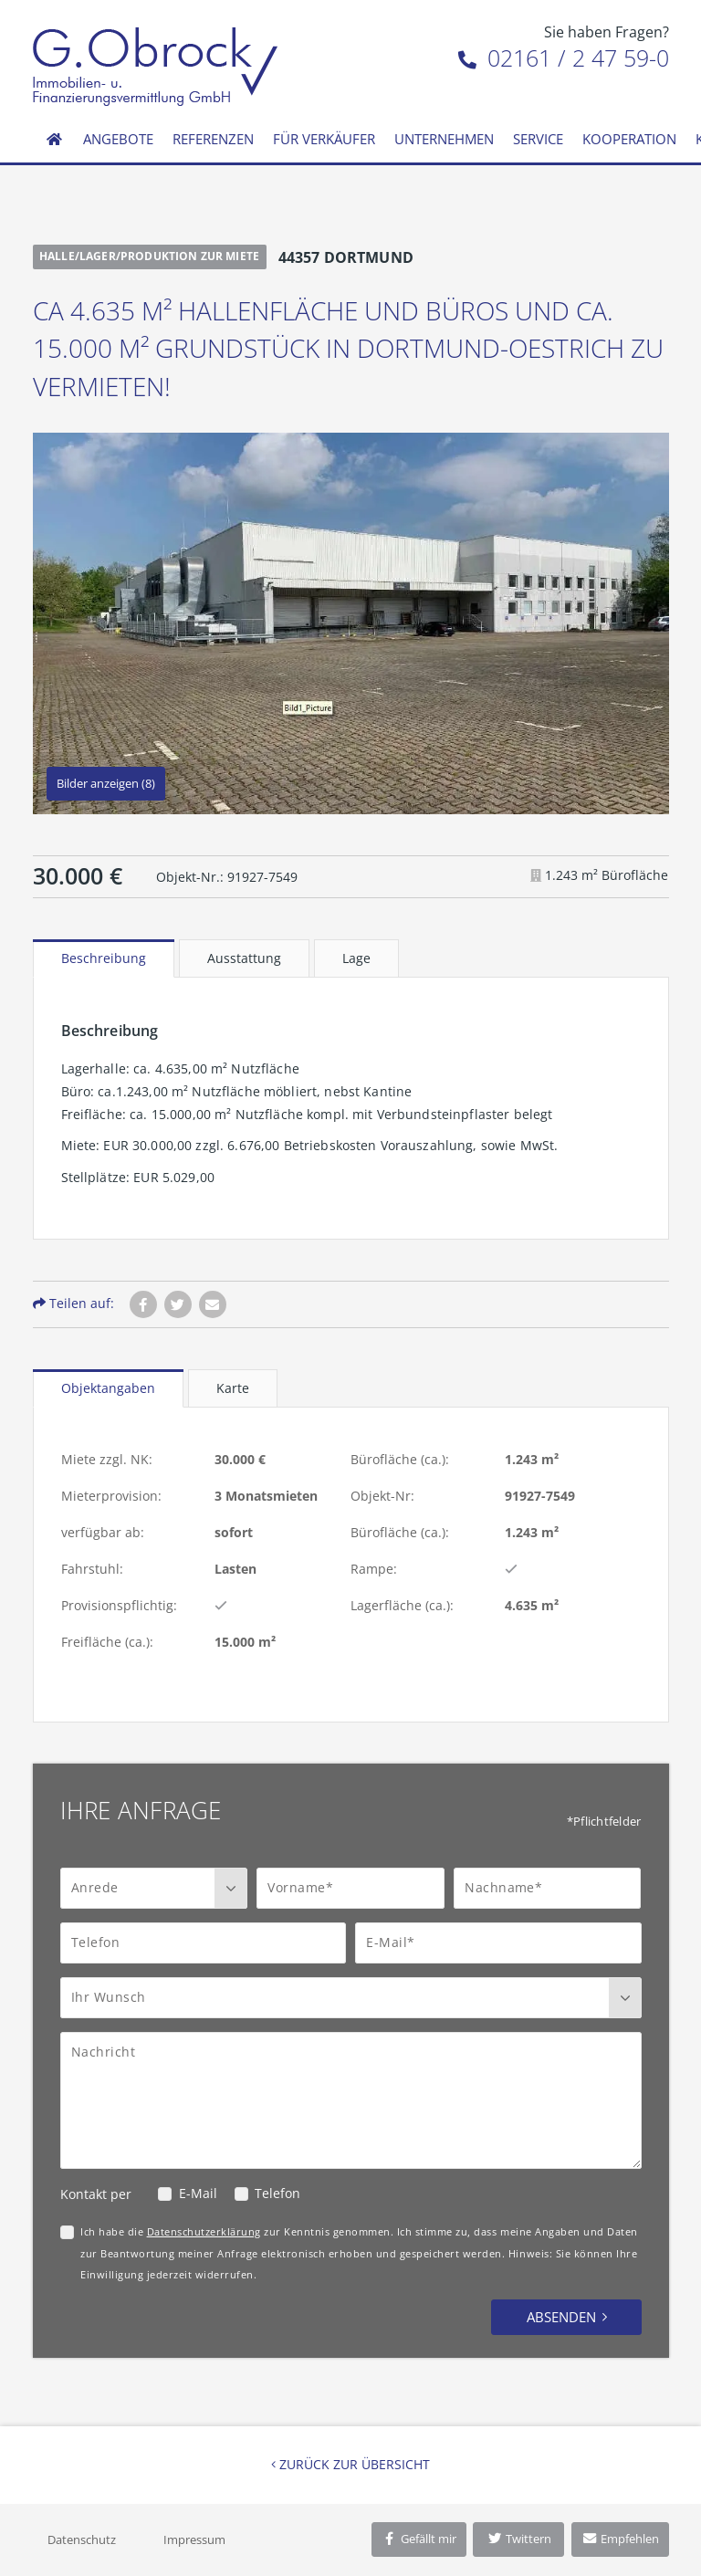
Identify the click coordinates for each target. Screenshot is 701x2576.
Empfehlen (620, 2538)
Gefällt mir (419, 2538)
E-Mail (198, 2193)
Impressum (194, 2539)
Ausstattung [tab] (244, 958)
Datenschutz (81, 2539)
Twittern (519, 2538)
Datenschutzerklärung (204, 2231)
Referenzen (213, 139)
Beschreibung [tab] (103, 958)
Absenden (561, 2317)
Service (538, 139)
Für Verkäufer (324, 139)
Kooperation (629, 139)
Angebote (118, 139)
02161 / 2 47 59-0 (563, 57)
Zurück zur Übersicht (350, 2464)
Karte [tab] (232, 1388)
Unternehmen (444, 139)
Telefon (277, 2193)
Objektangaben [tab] (108, 1388)
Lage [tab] (356, 958)
